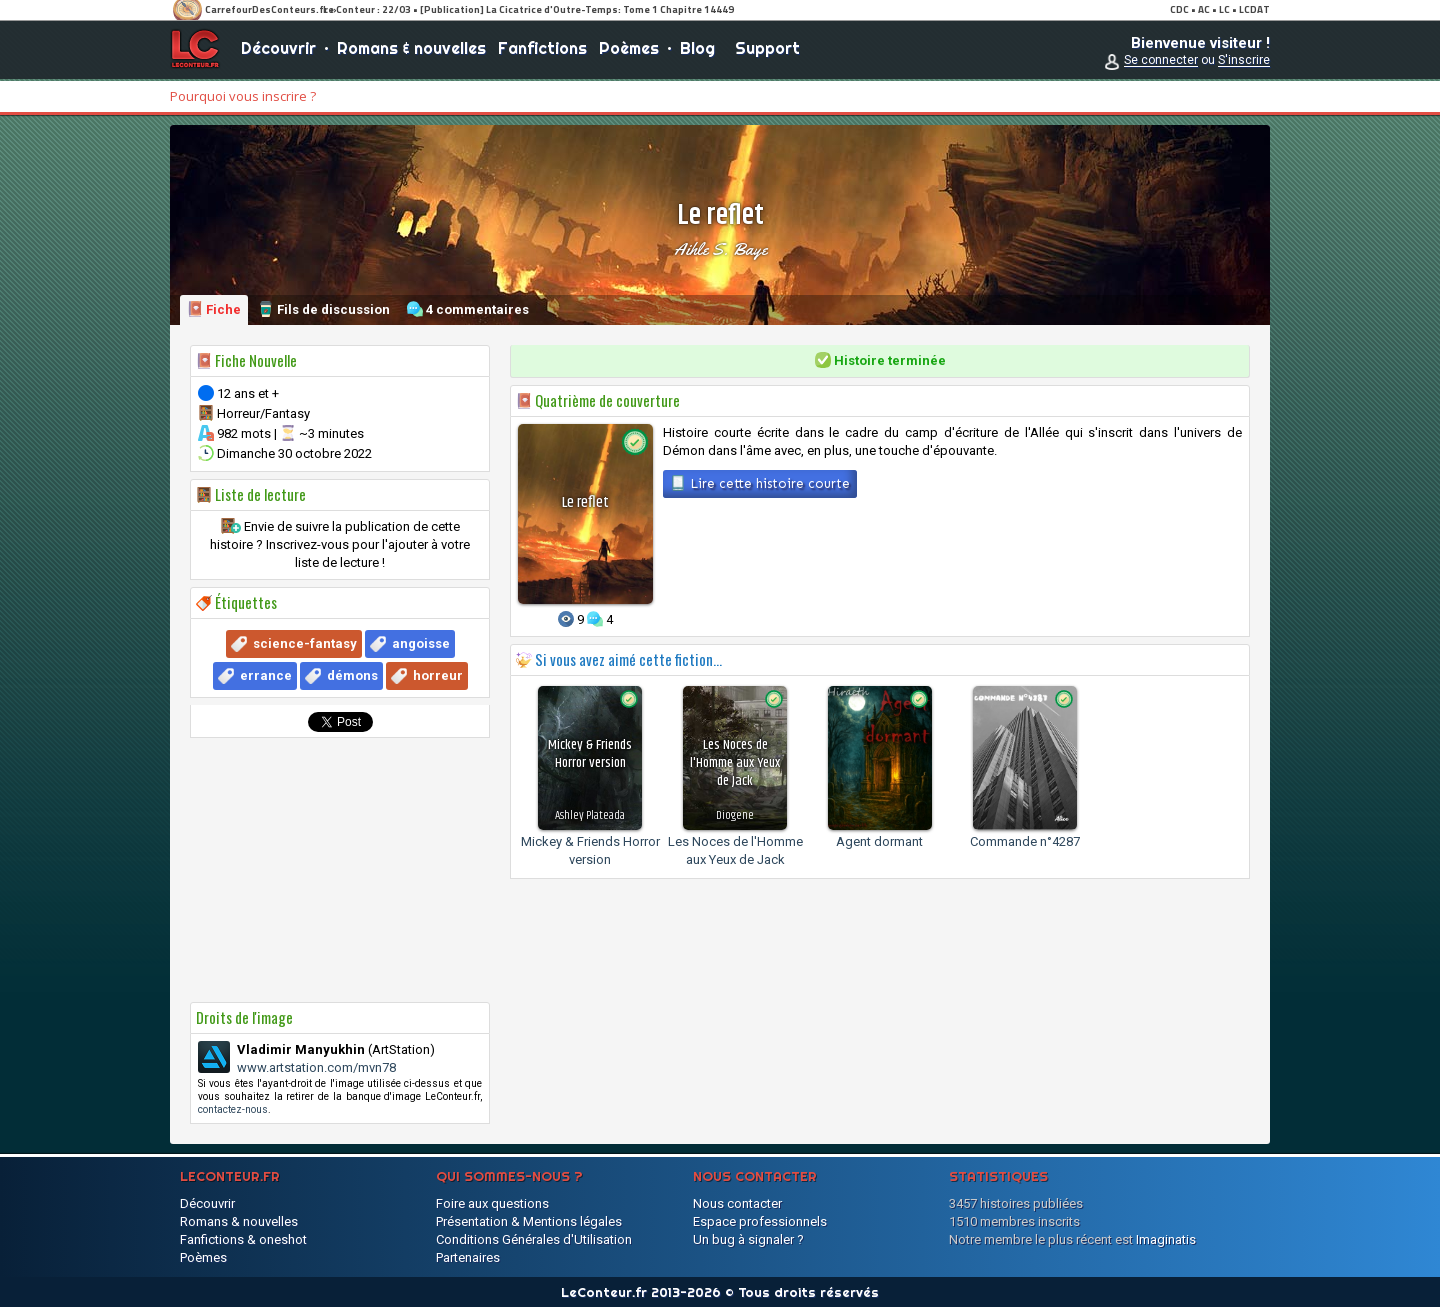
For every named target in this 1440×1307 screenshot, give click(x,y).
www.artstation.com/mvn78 (316, 1067)
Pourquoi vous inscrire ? (243, 96)
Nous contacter (737, 1203)
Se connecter (1161, 62)
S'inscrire (1244, 62)
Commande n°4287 (1025, 841)
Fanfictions (542, 50)
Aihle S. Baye (720, 249)
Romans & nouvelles (411, 50)
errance (266, 675)
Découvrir (278, 50)
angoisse (421, 643)
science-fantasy (305, 643)
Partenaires (468, 1257)
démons (352, 675)
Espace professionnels (760, 1221)
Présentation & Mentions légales (529, 1221)
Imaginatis (1166, 1239)
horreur (438, 675)
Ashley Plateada (590, 815)
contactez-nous (233, 1109)
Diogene (735, 815)
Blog (697, 50)
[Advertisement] (340, 870)
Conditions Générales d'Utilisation (534, 1239)
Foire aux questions (492, 1203)
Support (767, 50)
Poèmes (629, 50)
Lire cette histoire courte (760, 483)
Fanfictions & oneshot (243, 1239)
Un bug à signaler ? (748, 1239)
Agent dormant (879, 841)
